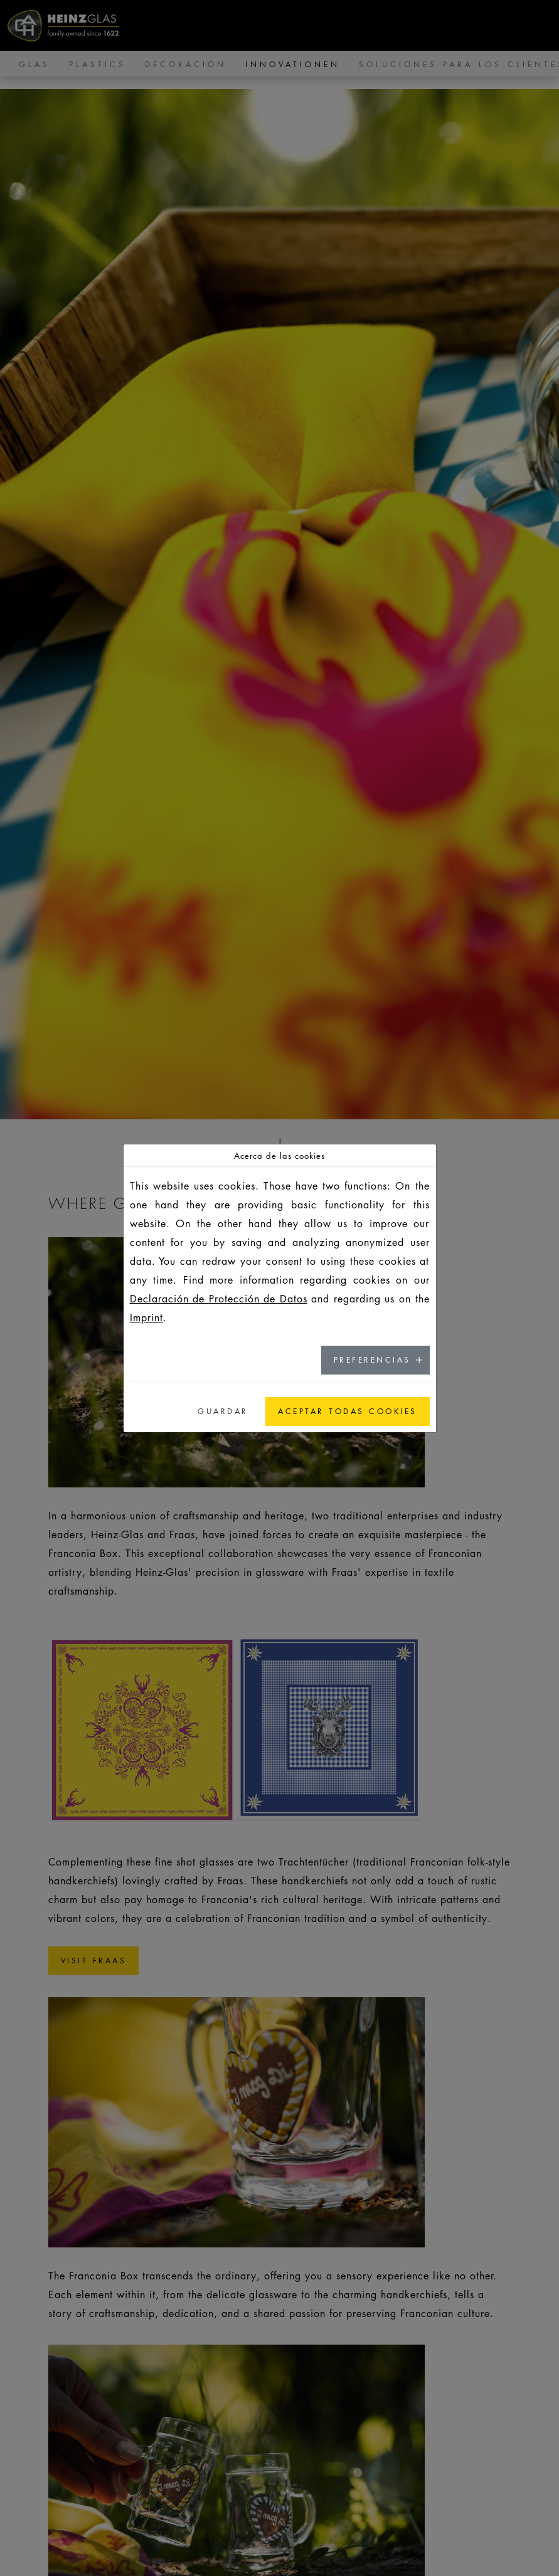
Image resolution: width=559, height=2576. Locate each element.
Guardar (223, 1411)
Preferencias (372, 1359)
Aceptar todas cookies (347, 1411)
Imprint (146, 1317)
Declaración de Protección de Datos (218, 1299)
